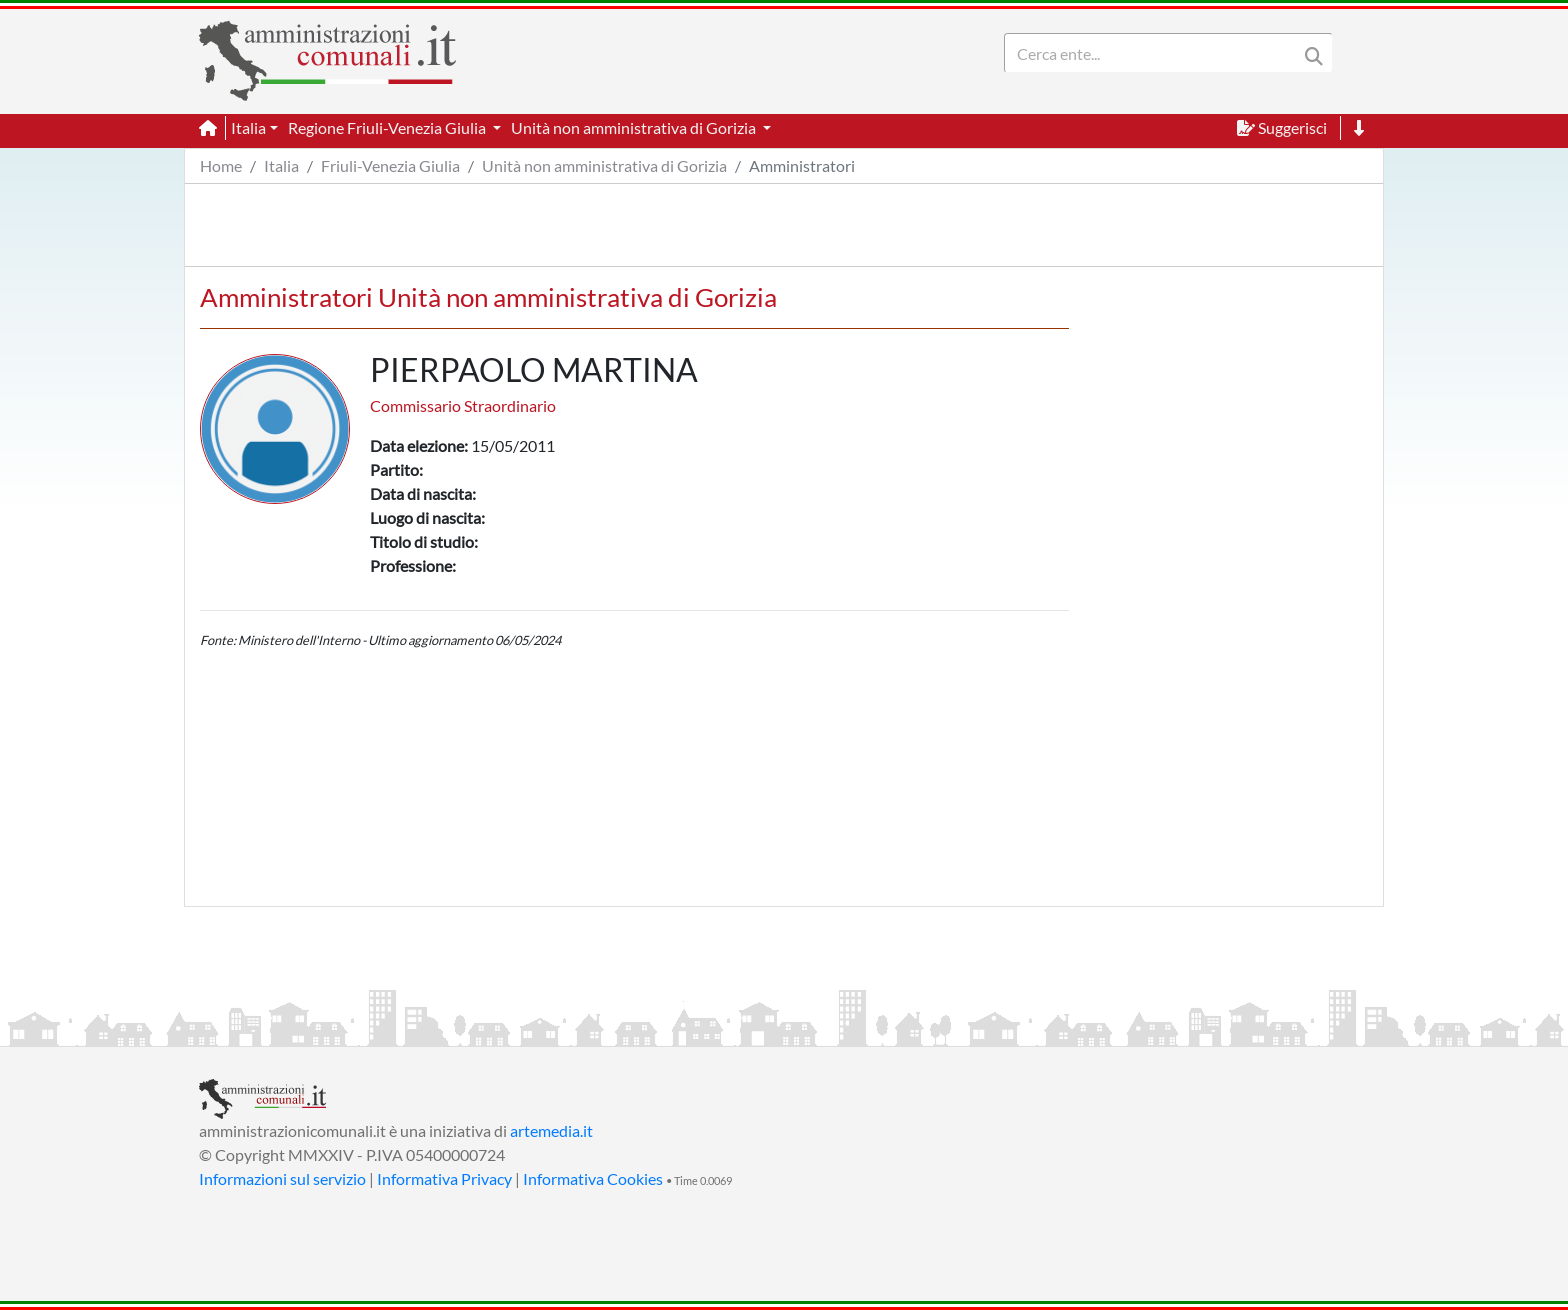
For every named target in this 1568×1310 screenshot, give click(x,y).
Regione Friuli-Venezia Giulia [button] (388, 127)
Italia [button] (248, 127)
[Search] (1155, 53)
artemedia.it (551, 1130)
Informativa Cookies (593, 1178)
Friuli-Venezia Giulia (390, 165)
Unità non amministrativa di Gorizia (604, 165)
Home (221, 165)
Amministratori (802, 165)
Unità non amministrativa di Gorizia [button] (635, 127)
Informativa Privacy (444, 1178)
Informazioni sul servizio (282, 1178)
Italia (281, 165)
